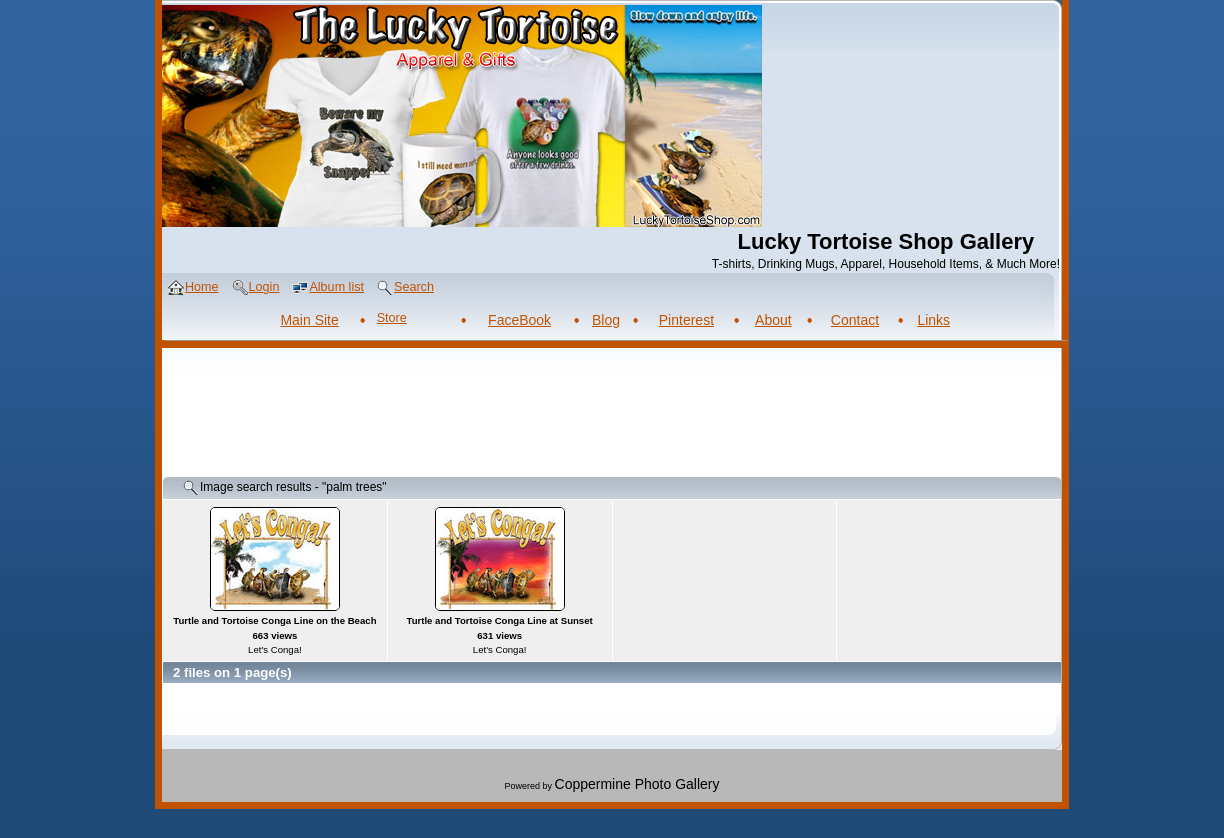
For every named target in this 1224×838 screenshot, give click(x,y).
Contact (855, 320)
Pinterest (686, 320)
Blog (606, 320)
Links (933, 320)
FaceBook (519, 320)
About (773, 320)
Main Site (309, 320)
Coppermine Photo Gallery (637, 784)
